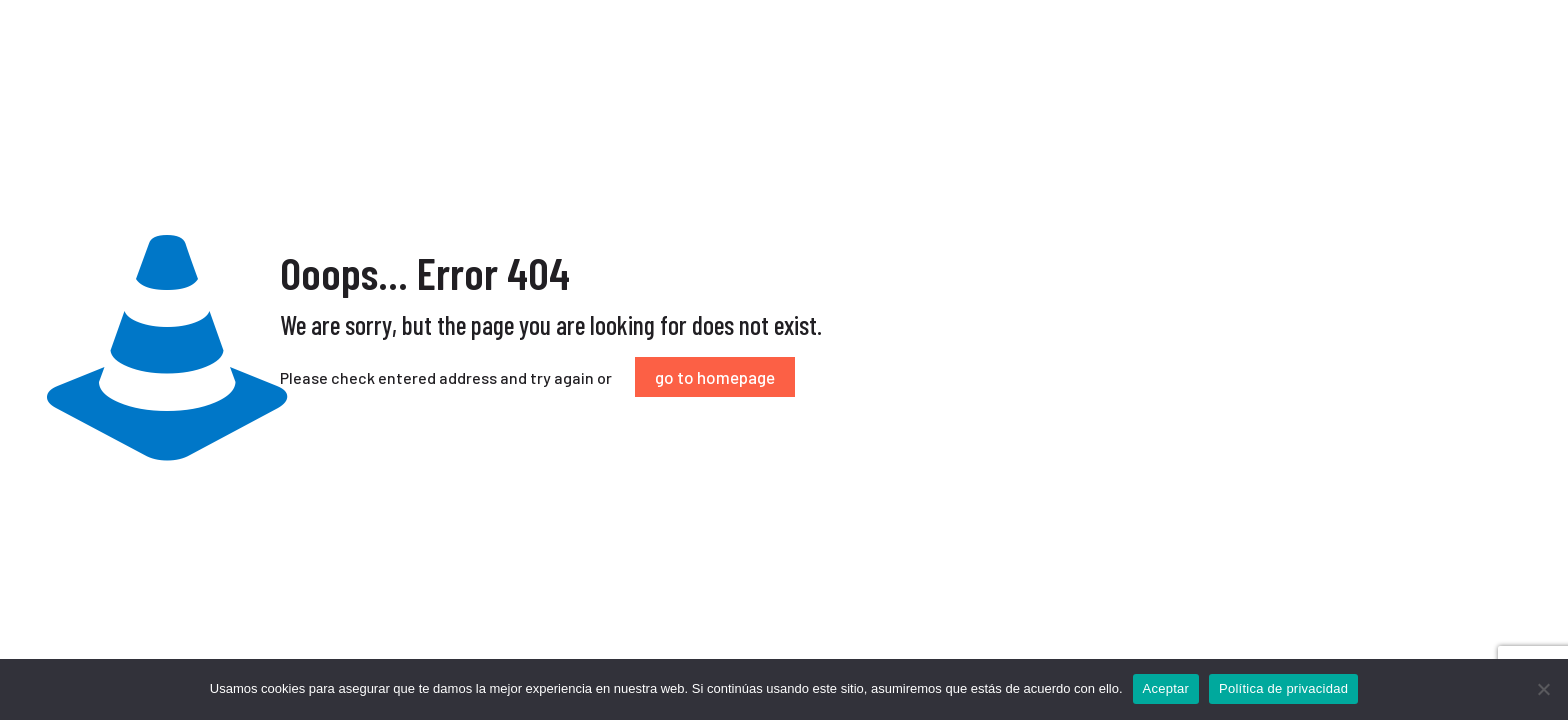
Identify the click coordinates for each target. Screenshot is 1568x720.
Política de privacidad (1283, 688)
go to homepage (715, 377)
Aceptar (1166, 688)
